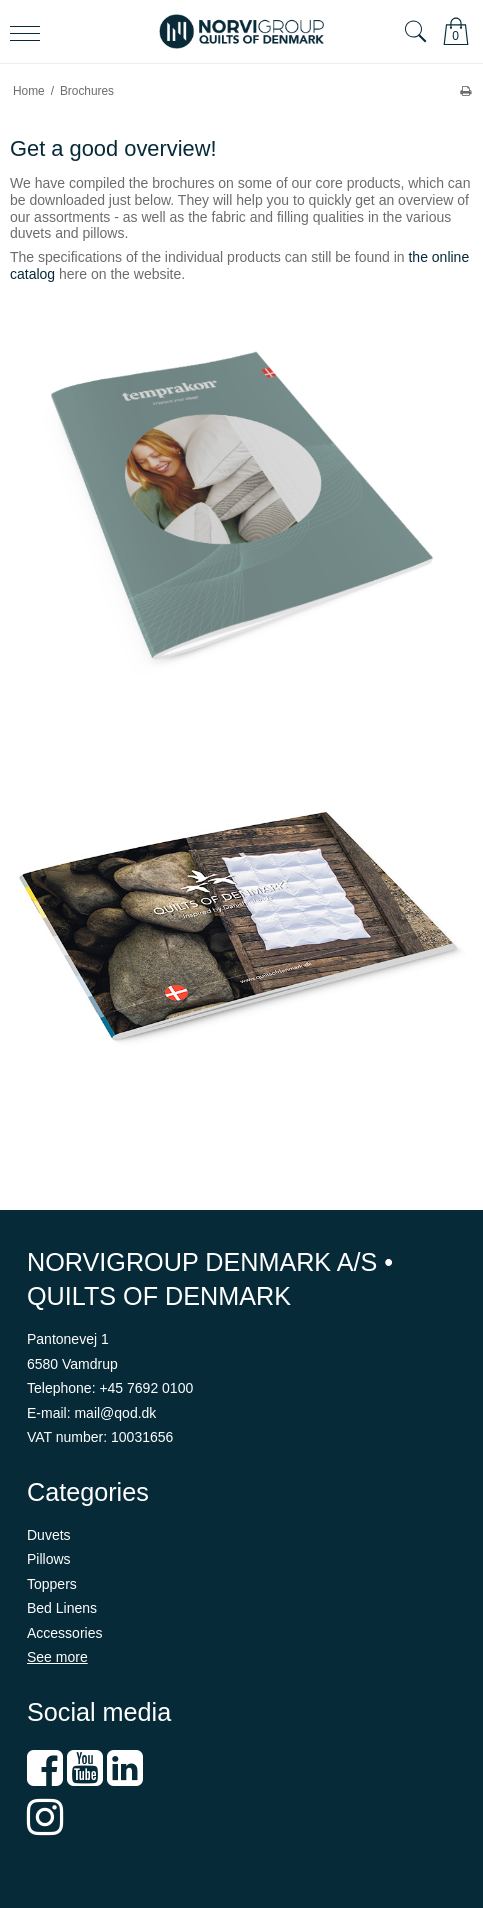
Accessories (64, 1633)
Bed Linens (62, 1608)
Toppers (52, 1584)
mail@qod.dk (115, 1413)
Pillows (49, 1559)
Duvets (49, 1535)
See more (57, 1657)
